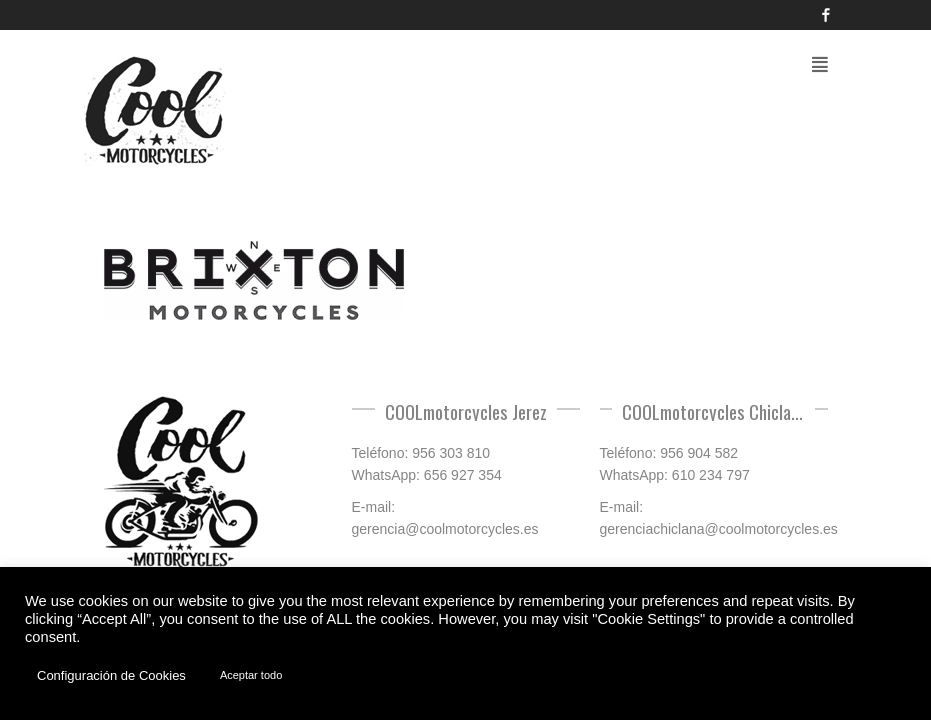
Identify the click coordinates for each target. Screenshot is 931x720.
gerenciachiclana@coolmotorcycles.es (719, 529)
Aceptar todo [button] (251, 675)
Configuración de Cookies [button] (111, 675)
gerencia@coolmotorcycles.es (445, 529)
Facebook (826, 15)
